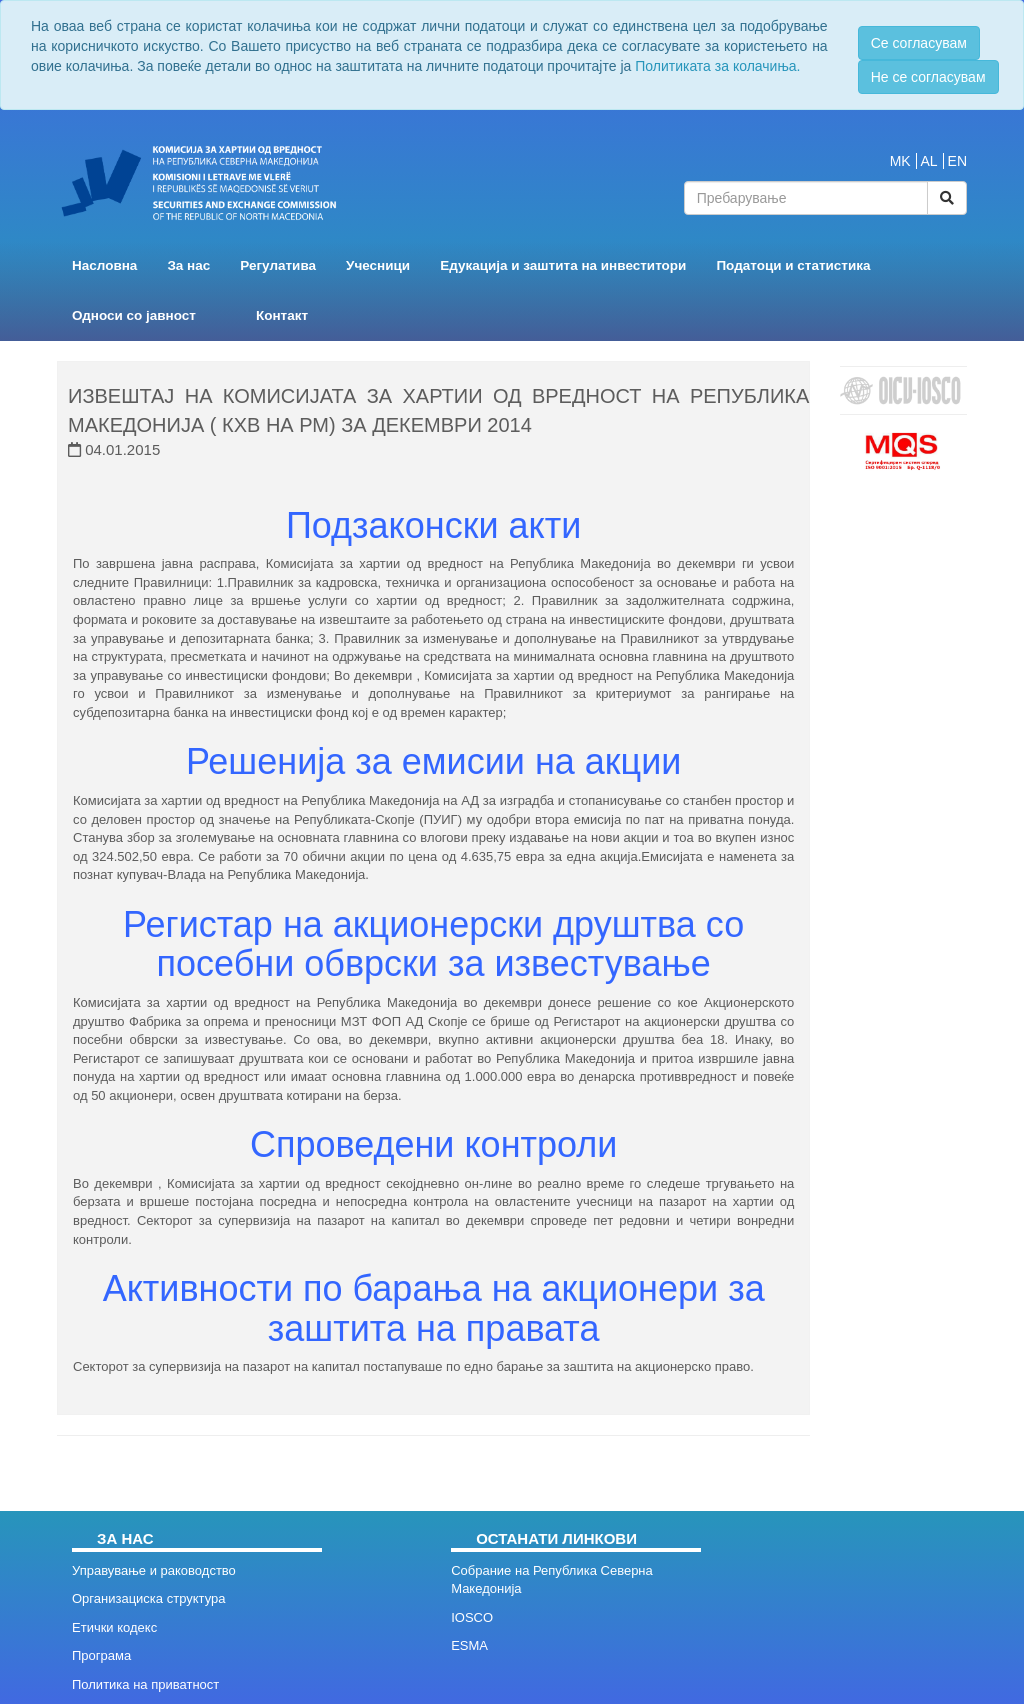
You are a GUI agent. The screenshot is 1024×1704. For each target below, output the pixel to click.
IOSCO (472, 1617)
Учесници (378, 265)
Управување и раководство (154, 1570)
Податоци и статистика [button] (793, 265)
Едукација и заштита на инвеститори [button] (563, 265)
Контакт (282, 315)
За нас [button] (188, 265)
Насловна (104, 265)
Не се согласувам (928, 77)
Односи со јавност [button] (134, 315)
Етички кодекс (114, 1627)
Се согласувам (919, 43)
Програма (101, 1655)
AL (929, 161)
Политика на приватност (145, 1684)
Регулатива (278, 265)
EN (957, 161)
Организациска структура (148, 1598)
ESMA (469, 1645)
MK (900, 161)
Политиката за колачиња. (717, 66)
